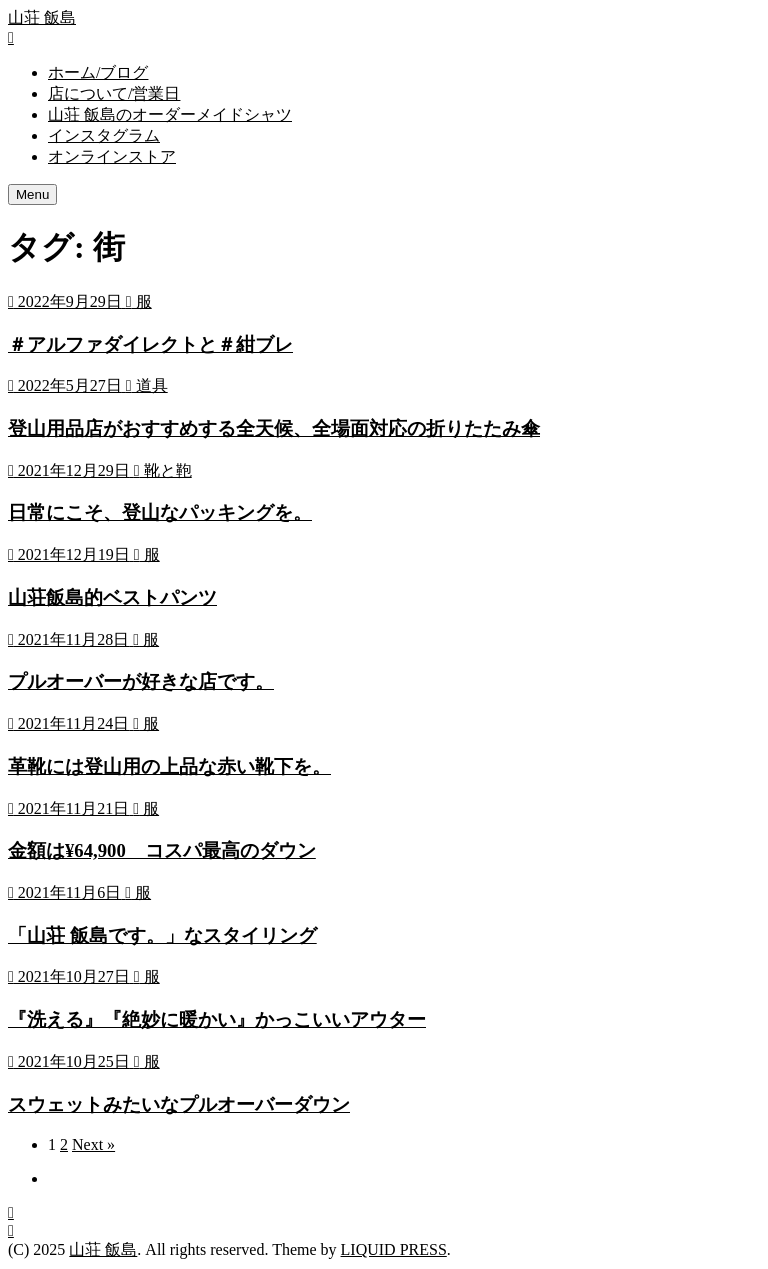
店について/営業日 (114, 93)
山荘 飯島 (42, 17)
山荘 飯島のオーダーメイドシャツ (170, 114)
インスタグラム (104, 135)
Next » (93, 1144)
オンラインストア (112, 156)
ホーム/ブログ (98, 72)
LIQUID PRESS (394, 1249)
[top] (11, 1230)
